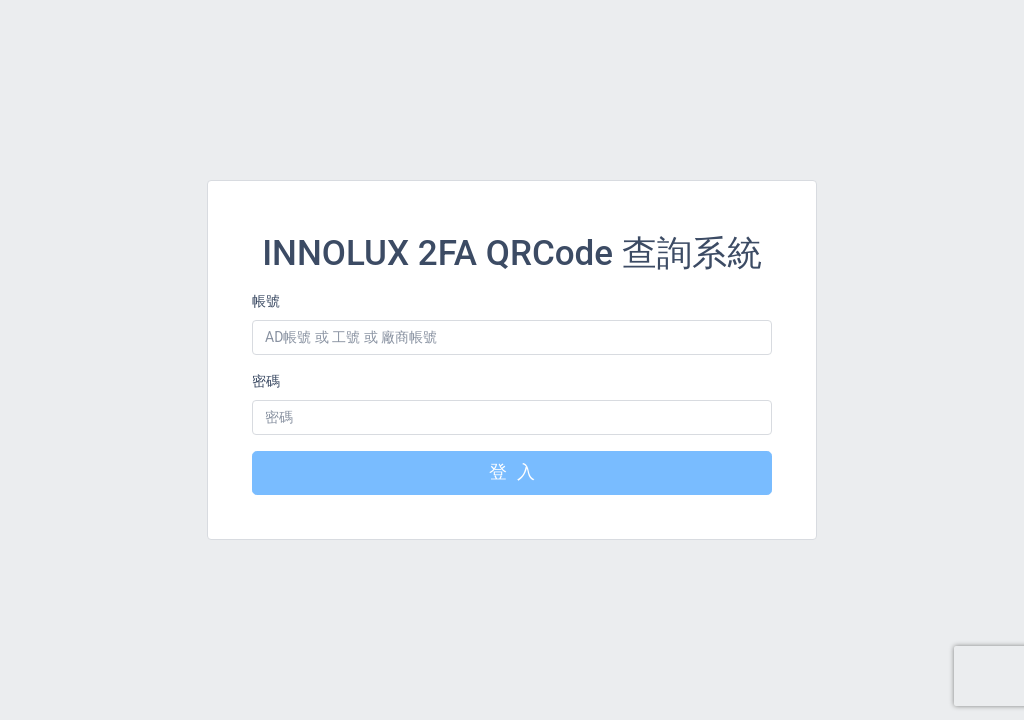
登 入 (512, 473)
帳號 (266, 301)
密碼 (266, 381)
